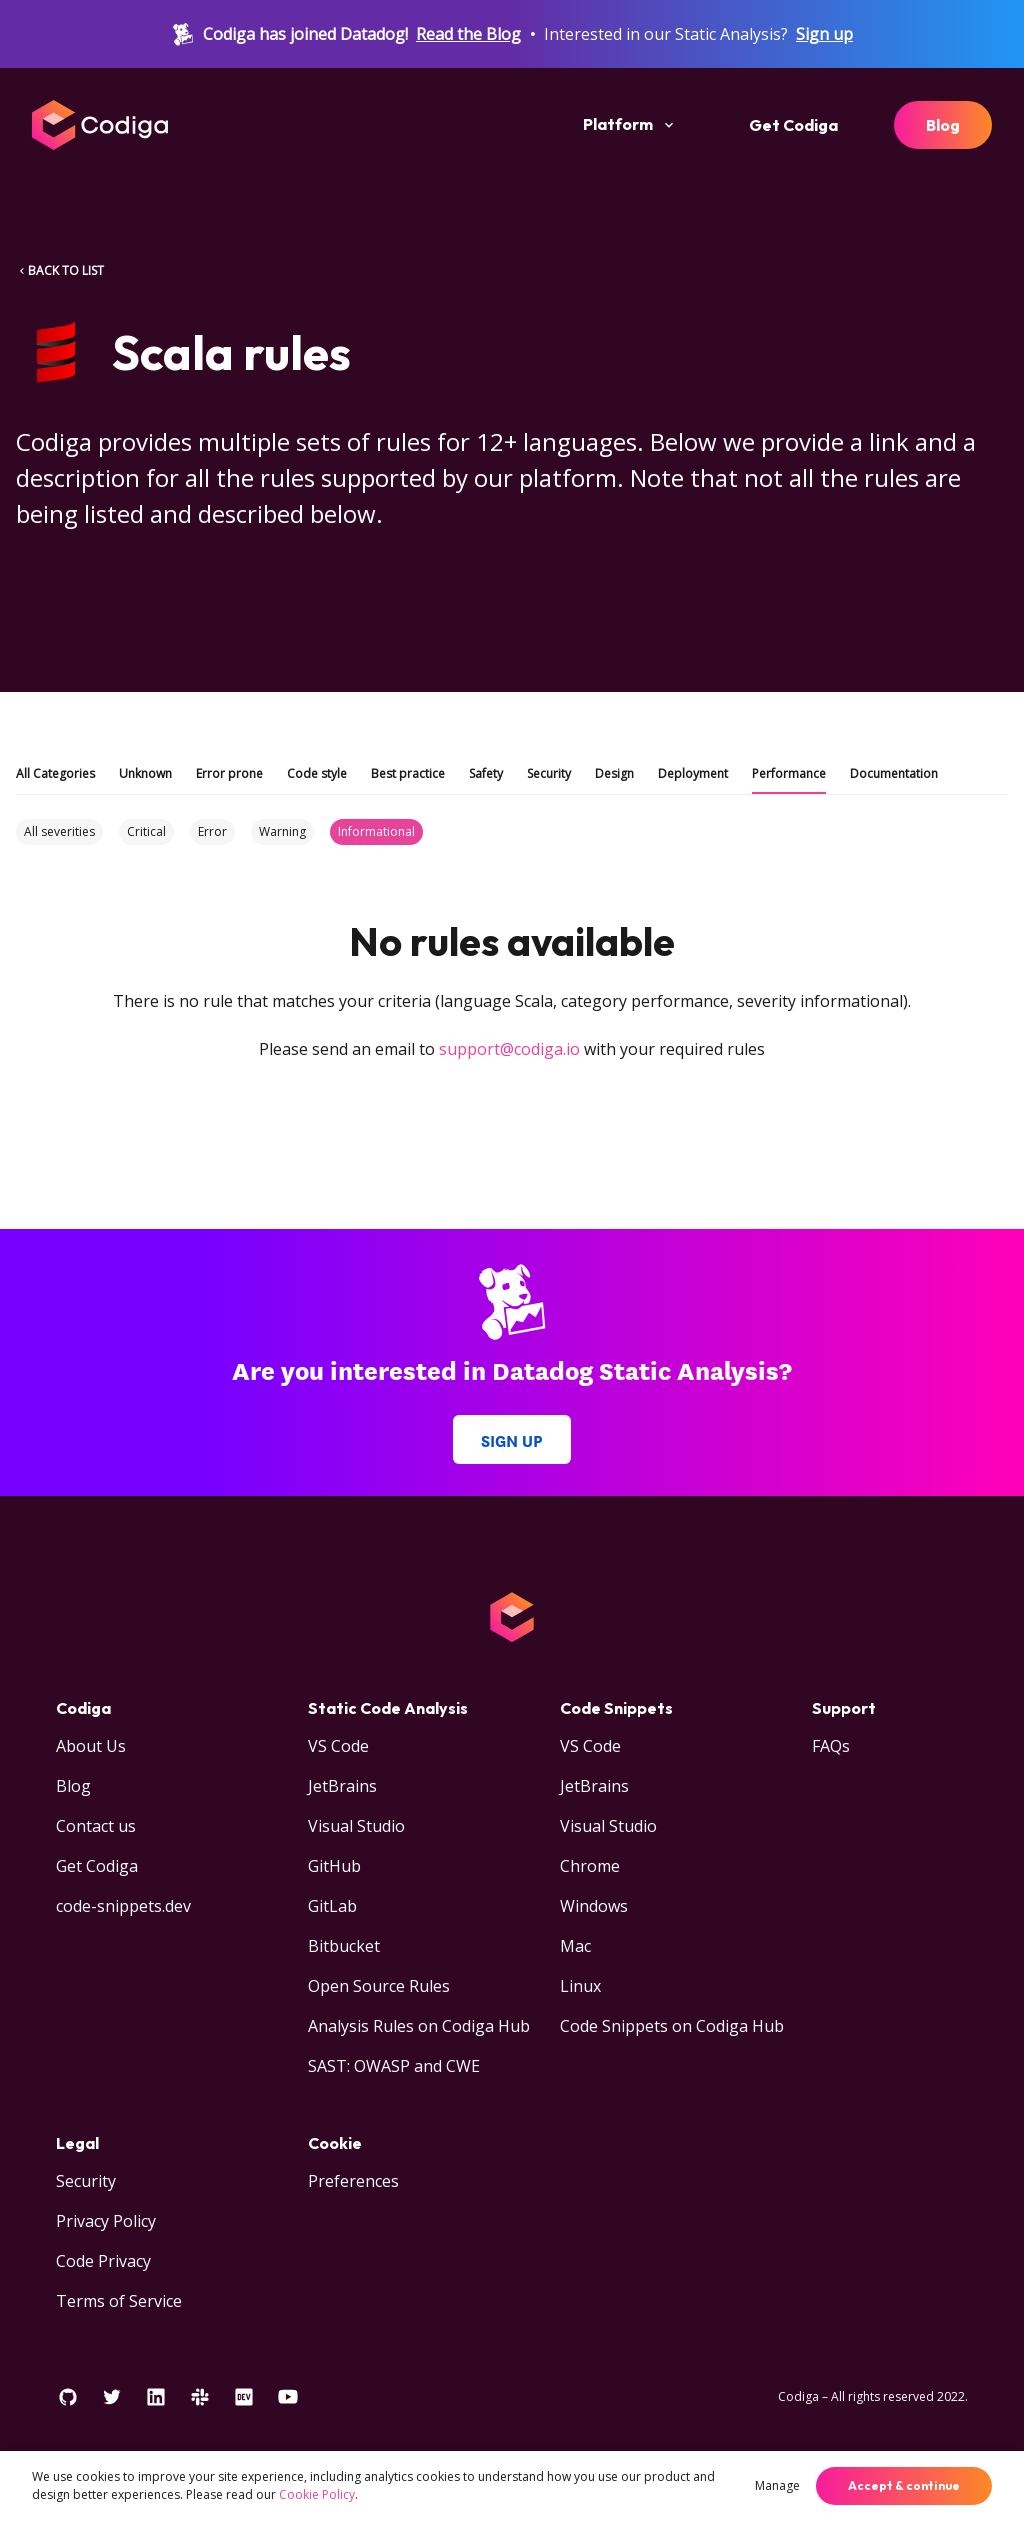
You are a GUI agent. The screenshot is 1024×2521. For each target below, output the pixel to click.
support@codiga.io (509, 1049)
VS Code (338, 1746)
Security (549, 773)
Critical (146, 831)
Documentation (894, 773)
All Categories (55, 773)
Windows (594, 1906)
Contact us (96, 1826)
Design (614, 773)
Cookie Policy (317, 2494)
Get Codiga (793, 125)
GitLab (332, 1906)
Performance (789, 773)
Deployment (693, 773)
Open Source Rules (379, 1986)
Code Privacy (103, 2261)
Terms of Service (119, 2301)
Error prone (229, 773)
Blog (943, 125)
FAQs (831, 1746)
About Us (91, 1746)
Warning (282, 831)
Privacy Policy (106, 2221)
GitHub (334, 1866)
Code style (317, 773)
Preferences (353, 2181)
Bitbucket (344, 1946)
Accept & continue (904, 2485)
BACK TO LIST (60, 270)
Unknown (145, 773)
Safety (486, 773)
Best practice (408, 773)
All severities (59, 831)
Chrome (590, 1866)
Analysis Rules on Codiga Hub (419, 2026)
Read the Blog (468, 34)
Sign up (824, 34)
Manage (777, 2485)
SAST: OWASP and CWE (394, 2066)
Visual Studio (356, 1826)
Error (212, 831)
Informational (376, 831)
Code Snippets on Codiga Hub (672, 2026)
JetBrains (342, 1786)
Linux (580, 1986)
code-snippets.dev (123, 1906)
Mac (575, 1946)
